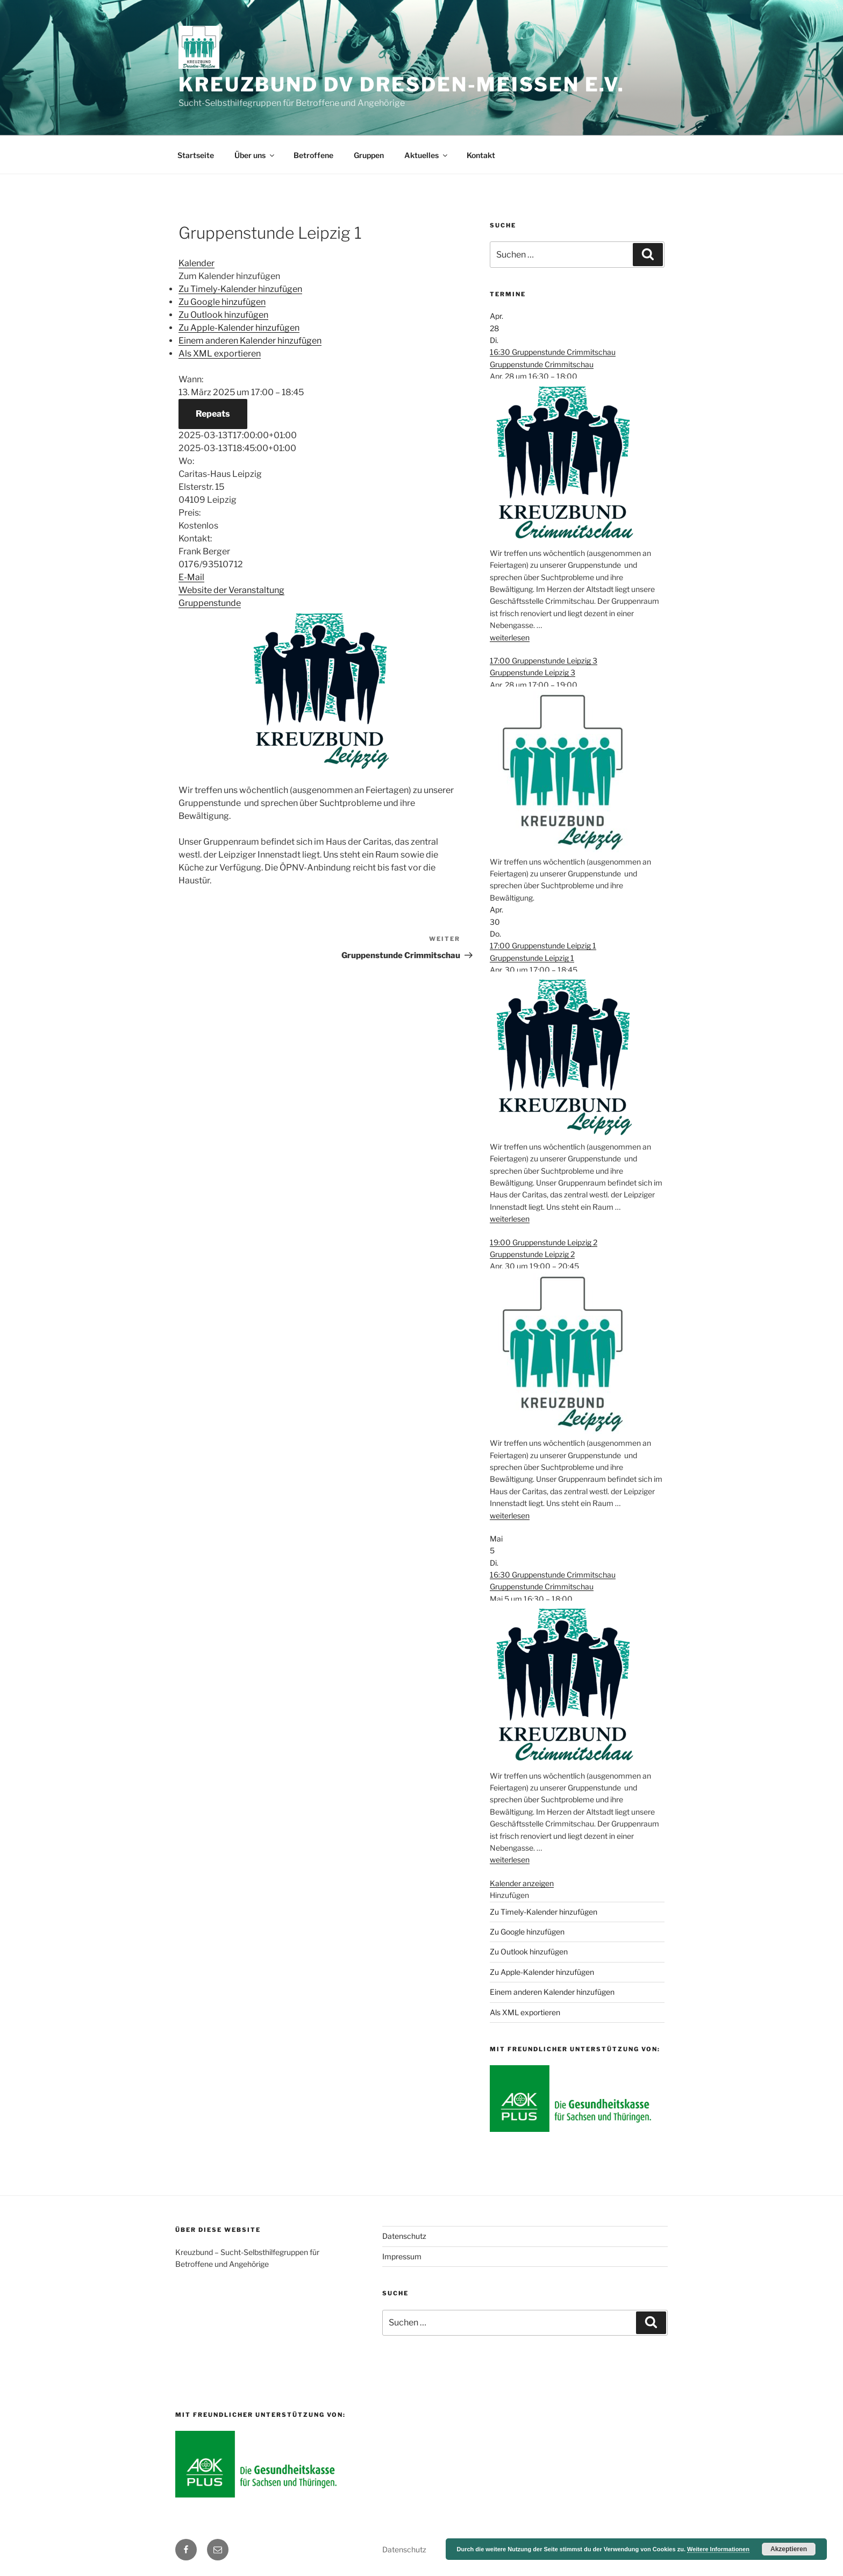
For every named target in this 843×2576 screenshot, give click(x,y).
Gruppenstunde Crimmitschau (542, 364)
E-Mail (191, 577)
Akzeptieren (788, 2549)
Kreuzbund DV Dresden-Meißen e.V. (401, 84)
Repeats (213, 414)
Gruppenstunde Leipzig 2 (532, 1254)
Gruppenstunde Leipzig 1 (532, 957)
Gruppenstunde (209, 603)
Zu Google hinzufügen (222, 302)
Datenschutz (404, 2235)
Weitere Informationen (718, 2549)
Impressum (402, 2256)
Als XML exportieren (219, 353)
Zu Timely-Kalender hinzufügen (240, 289)
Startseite (195, 155)
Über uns (255, 155)
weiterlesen (510, 637)
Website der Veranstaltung (231, 590)
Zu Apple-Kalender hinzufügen (238, 328)
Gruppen (369, 155)
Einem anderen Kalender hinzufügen (250, 341)
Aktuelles (426, 155)
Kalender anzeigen (522, 1883)
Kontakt (481, 155)
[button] (229, 276)
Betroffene (313, 155)
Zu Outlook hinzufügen (223, 315)
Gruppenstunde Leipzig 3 (532, 672)
